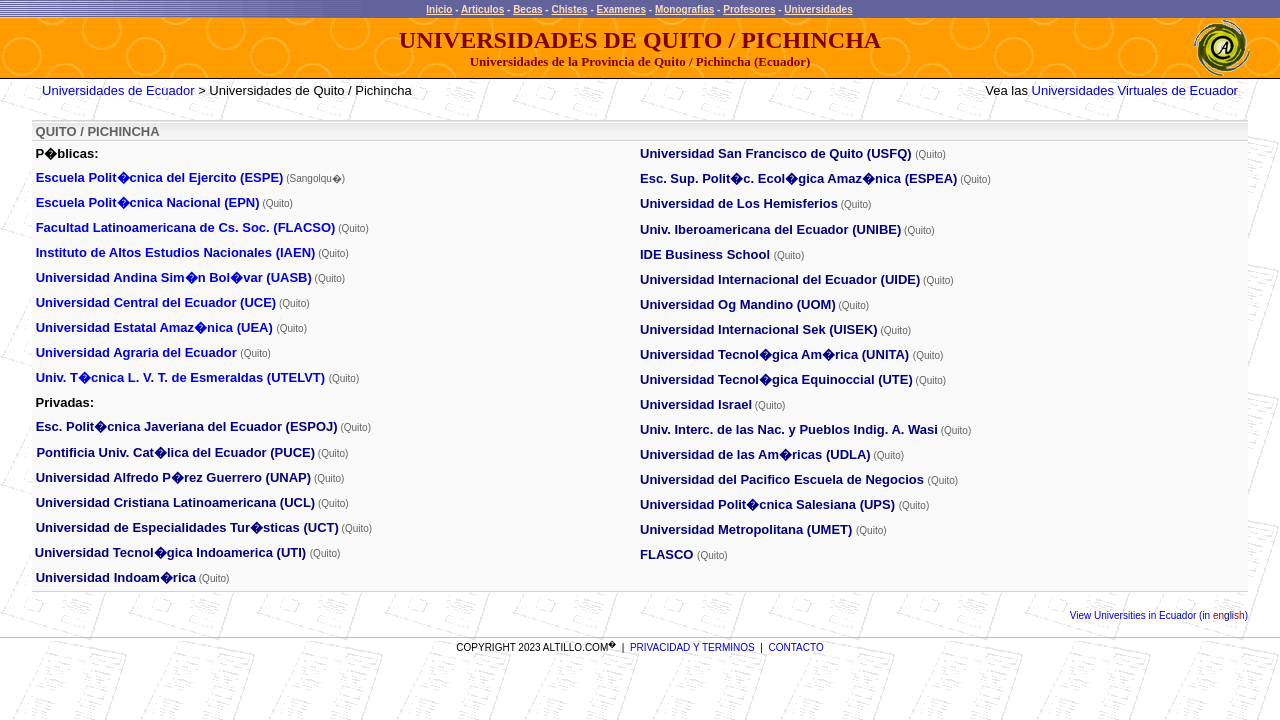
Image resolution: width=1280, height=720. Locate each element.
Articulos (482, 9)
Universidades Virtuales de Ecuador (1135, 90)
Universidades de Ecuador (118, 90)
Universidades (818, 9)
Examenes (621, 9)
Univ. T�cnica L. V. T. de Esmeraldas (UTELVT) (180, 377)
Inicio (439, 9)
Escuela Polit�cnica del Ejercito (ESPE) (160, 177)
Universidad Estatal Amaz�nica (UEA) (154, 327)
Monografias (684, 9)
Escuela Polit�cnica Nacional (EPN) (148, 202)
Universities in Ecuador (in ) (1169, 615)
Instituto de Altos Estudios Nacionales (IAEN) (176, 252)
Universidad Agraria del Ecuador (136, 352)
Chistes (569, 9)
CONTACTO (796, 647)
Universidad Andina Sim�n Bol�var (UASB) (174, 277)
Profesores (749, 9)
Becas (527, 9)
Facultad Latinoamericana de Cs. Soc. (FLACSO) (186, 227)
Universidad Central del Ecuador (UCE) (156, 302)
